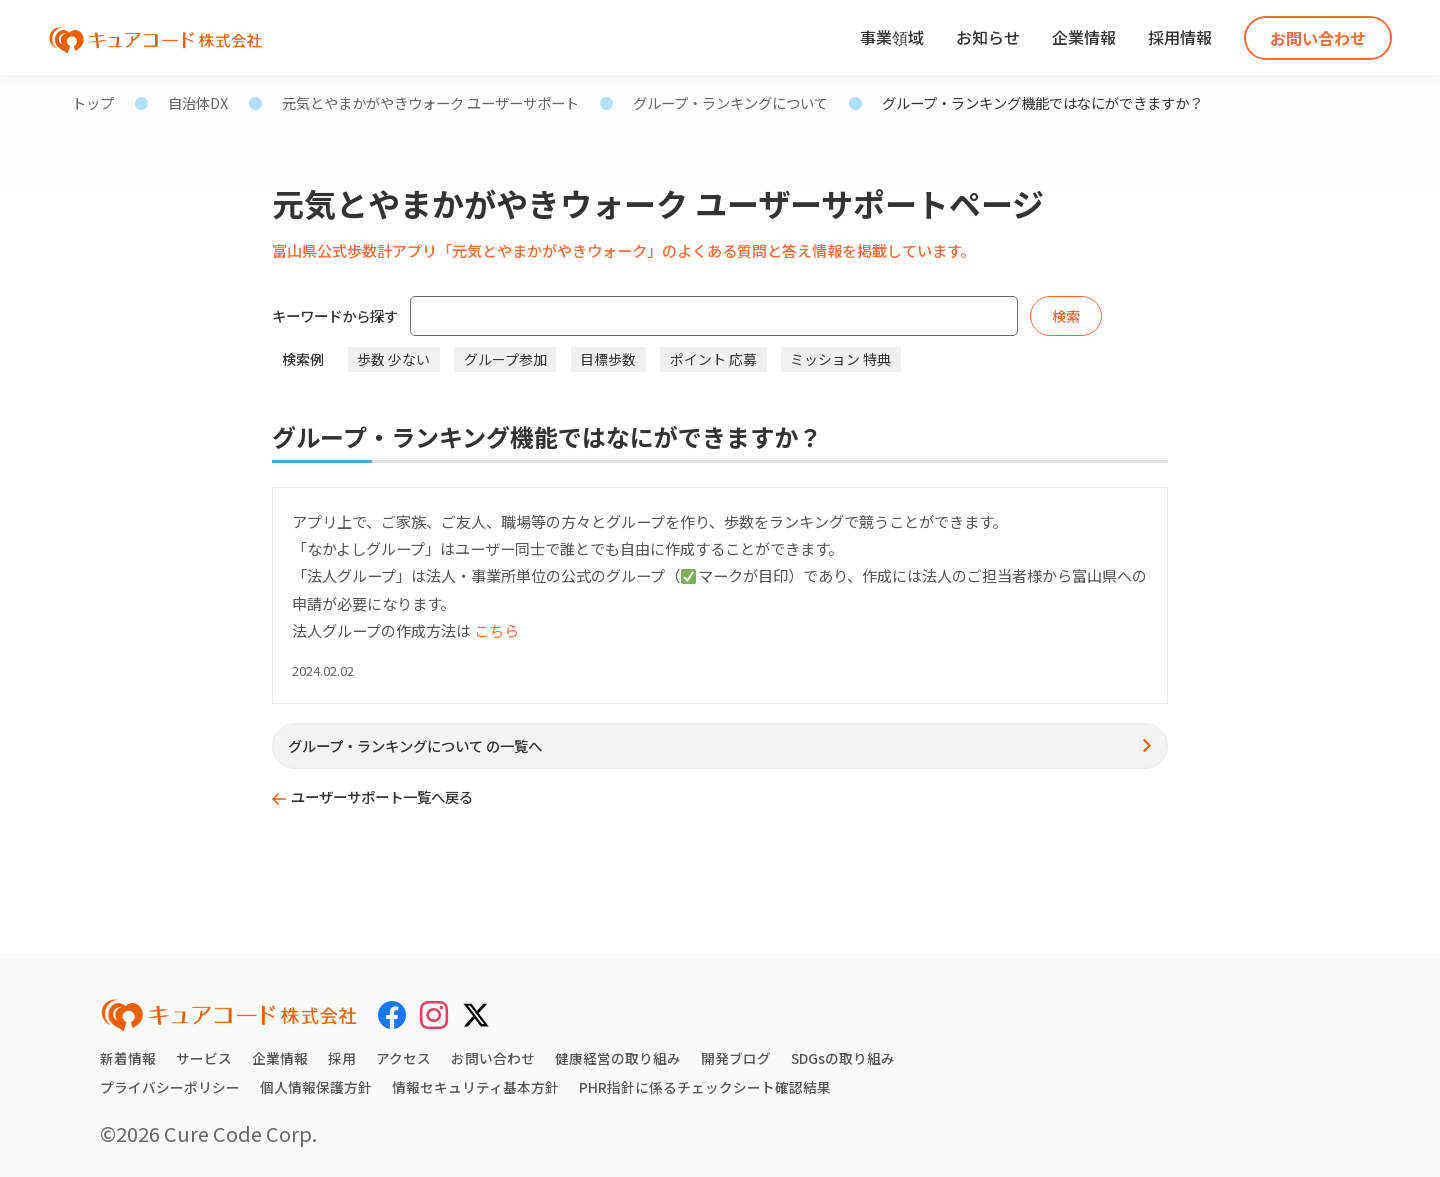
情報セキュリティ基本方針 (475, 1087)
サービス (204, 1058)
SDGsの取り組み (843, 1058)
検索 (1066, 315)
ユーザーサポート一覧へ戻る (382, 796)
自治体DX (198, 102)
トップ (93, 102)
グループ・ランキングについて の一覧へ (415, 745)
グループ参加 (505, 359)
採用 (342, 1058)
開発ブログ (736, 1058)
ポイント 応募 (713, 359)
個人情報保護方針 (316, 1087)
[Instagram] (434, 1015)
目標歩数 (608, 359)
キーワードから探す (335, 315)
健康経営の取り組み (618, 1058)
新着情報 (128, 1058)
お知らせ (988, 37)
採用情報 (1180, 37)
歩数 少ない (393, 359)
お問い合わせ (1318, 38)
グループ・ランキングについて (730, 102)
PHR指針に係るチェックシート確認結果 (705, 1087)
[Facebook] (392, 1015)
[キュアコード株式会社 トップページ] (229, 1015)
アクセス (403, 1058)
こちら (496, 630)
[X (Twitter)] (476, 1012)
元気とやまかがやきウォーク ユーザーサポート (430, 102)
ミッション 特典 (840, 359)
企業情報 (1084, 37)
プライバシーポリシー (170, 1087)
